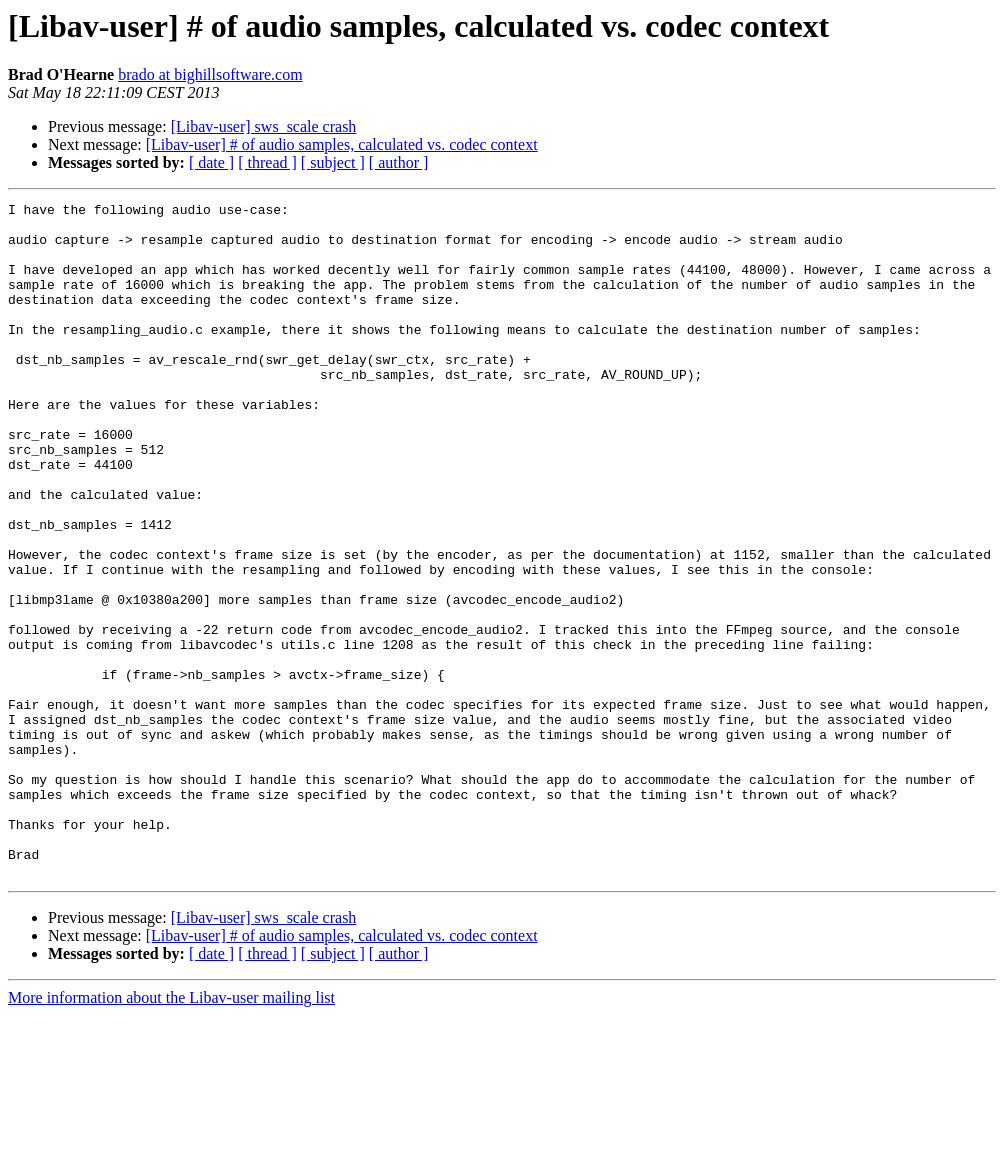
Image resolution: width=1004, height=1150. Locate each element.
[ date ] (211, 162)
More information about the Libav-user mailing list (171, 1132)
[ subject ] (333, 162)
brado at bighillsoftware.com (210, 74)
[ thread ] (267, 162)
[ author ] (399, 162)
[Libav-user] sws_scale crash (264, 126)
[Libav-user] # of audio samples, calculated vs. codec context (342, 144)
